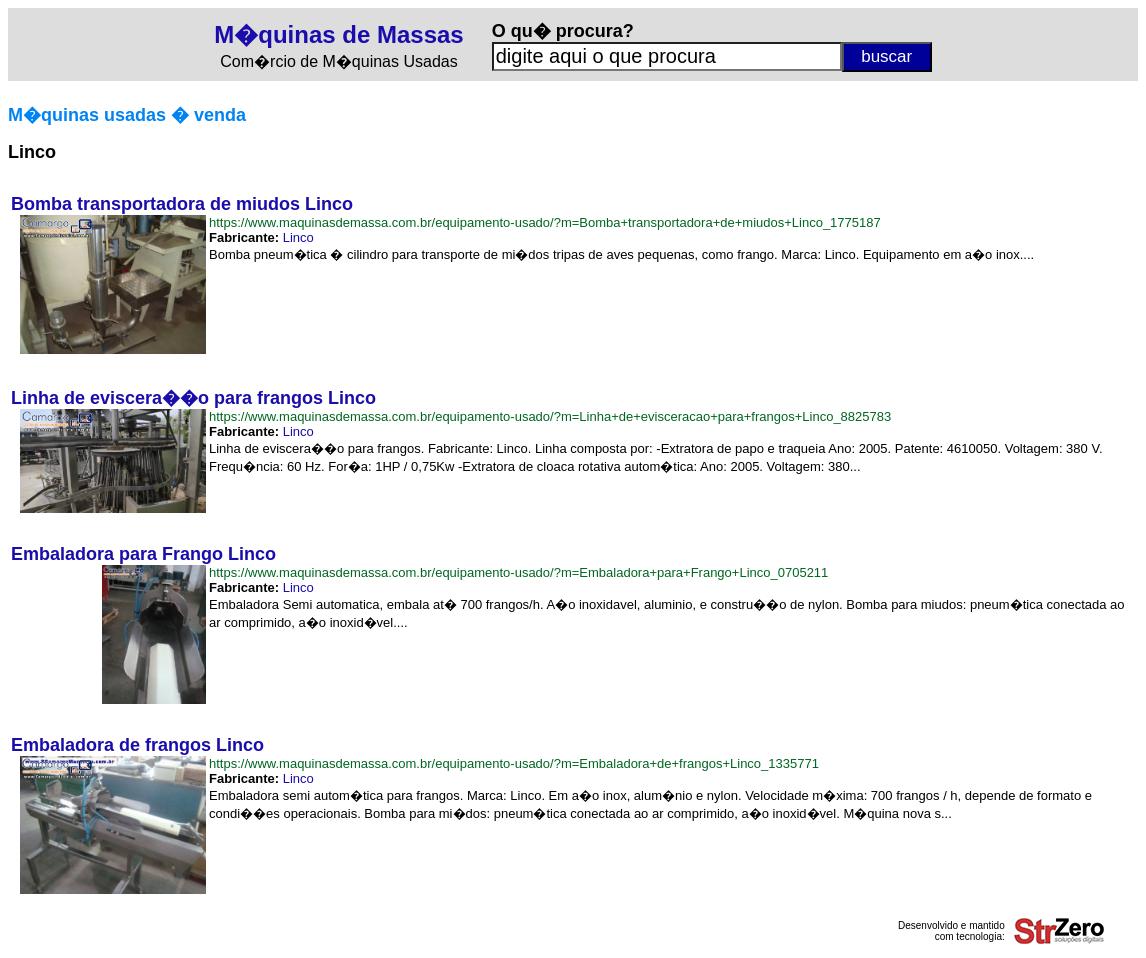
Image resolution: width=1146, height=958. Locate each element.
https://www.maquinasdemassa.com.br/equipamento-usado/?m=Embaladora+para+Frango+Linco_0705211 (518, 572)
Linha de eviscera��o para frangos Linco (193, 398)
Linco (298, 237)
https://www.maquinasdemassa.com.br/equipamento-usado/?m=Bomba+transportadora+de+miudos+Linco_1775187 (545, 222)
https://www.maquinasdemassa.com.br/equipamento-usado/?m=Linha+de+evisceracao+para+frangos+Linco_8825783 (550, 416)
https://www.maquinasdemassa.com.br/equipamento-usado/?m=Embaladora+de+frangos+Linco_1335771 (514, 763)
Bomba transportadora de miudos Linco (182, 204)
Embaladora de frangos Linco (137, 745)
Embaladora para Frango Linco (143, 554)
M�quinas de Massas (338, 34)
